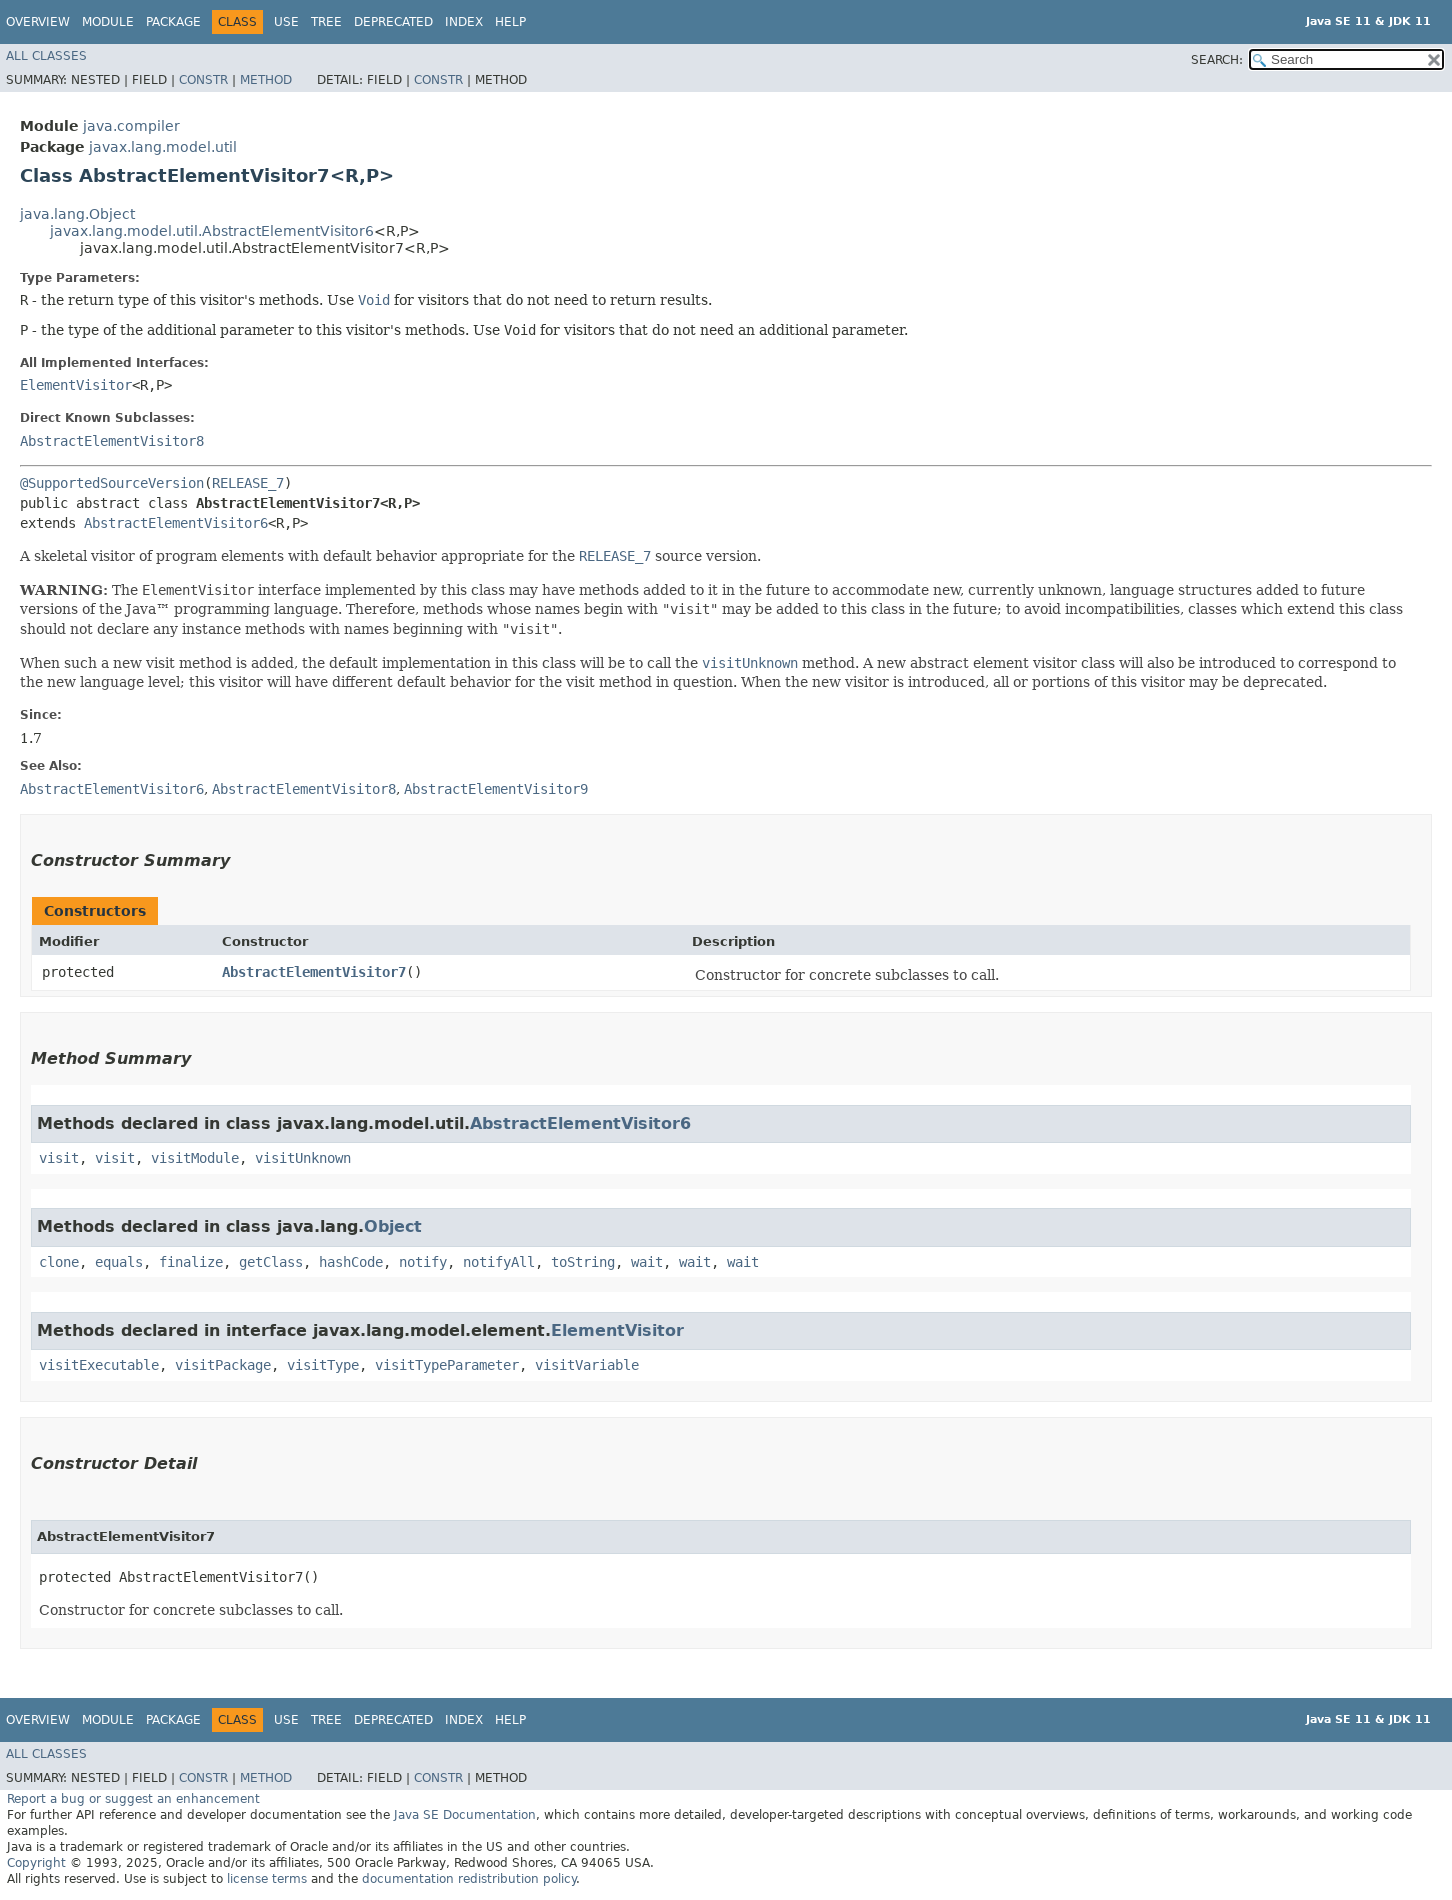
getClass (271, 1262)
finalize (191, 1262)
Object (393, 1226)
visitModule (195, 1158)
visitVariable (587, 1365)
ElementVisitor (76, 385)
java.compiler (131, 126)
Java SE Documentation (465, 1815)
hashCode (351, 1262)
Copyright (36, 1863)
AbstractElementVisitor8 (112, 441)
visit (59, 1158)
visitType (323, 1365)
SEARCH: (1217, 60)
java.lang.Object (77, 214)
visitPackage (223, 1365)
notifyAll (499, 1262)
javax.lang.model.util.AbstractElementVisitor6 (212, 231)
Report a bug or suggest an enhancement (133, 1799)
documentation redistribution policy (469, 1879)
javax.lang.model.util (163, 147)
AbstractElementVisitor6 (176, 523)
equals (119, 1262)
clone (59, 1262)
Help (510, 22)
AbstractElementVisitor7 (314, 972)
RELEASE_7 (248, 483)
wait (647, 1262)
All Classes (46, 56)
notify (423, 1262)
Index (464, 22)
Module (108, 22)
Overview (38, 22)
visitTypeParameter (447, 1365)
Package (173, 22)
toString (583, 1262)
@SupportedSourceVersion (112, 483)
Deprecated (393, 22)
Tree (326, 22)
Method (266, 80)
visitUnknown (303, 1158)
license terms (267, 1879)
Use (286, 22)
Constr (203, 80)
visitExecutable (99, 1365)
